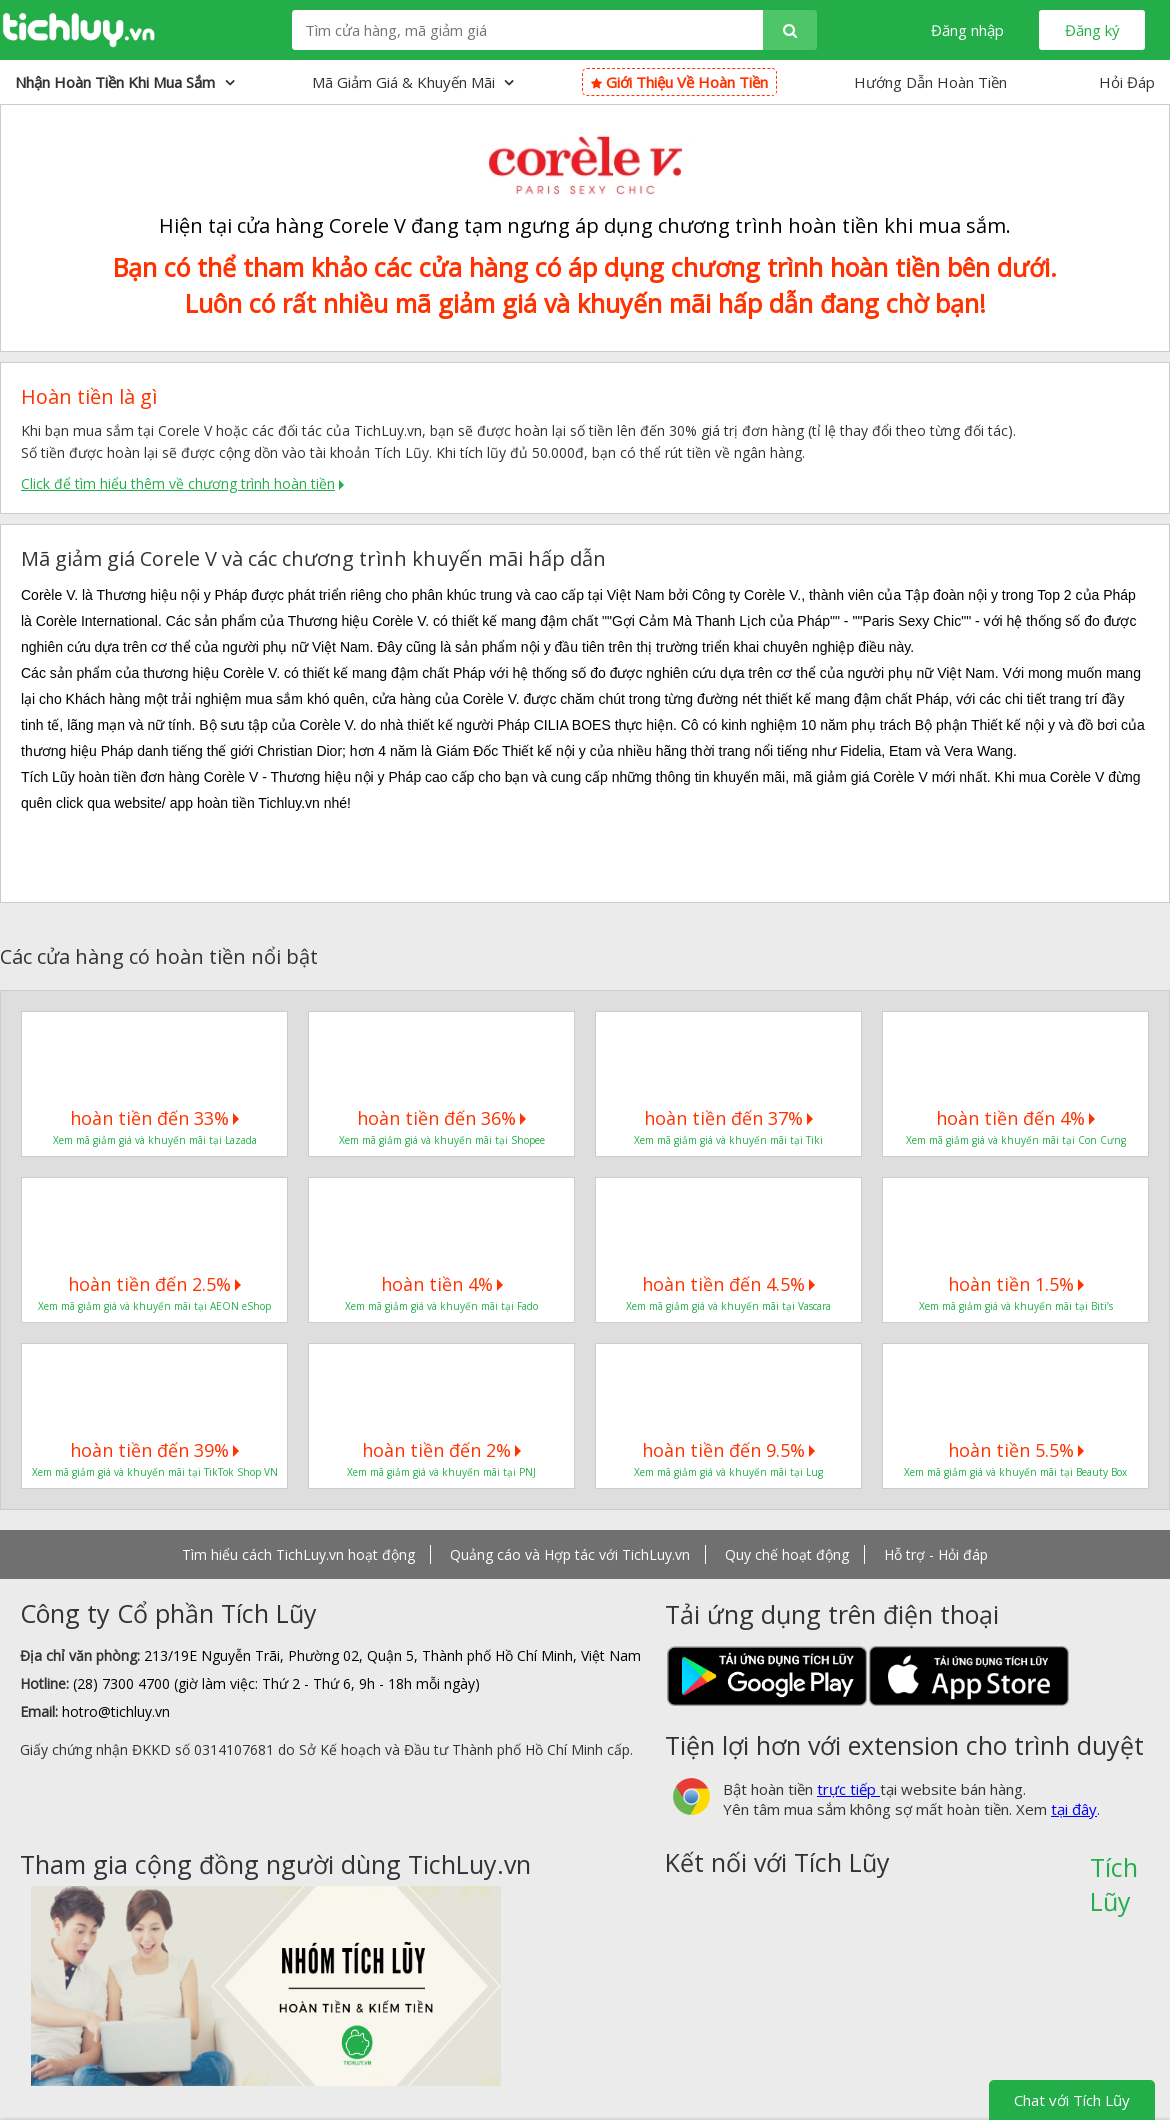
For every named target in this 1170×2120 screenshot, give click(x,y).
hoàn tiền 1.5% (1016, 1284)
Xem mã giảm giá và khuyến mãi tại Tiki (728, 1140)
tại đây (1074, 1809)
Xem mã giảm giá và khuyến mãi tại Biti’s (1016, 1306)
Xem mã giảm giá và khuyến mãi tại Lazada (155, 1140)
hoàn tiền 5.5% (1016, 1450)
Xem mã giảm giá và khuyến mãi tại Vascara (728, 1306)
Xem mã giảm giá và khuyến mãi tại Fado (441, 1306)
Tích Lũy (1114, 1874)
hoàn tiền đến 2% (441, 1450)
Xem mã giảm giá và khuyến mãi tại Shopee (442, 1140)
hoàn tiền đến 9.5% (728, 1450)
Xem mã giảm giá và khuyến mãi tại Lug (728, 1472)
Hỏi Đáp (1127, 82)
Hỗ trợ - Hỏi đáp (936, 1554)
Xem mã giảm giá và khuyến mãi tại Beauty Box (1015, 1472)
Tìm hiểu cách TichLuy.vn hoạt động (298, 1554)
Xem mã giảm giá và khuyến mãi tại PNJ (441, 1472)
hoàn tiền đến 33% (154, 1118)
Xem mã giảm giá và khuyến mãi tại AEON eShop (154, 1306)
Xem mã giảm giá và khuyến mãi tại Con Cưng (1016, 1140)
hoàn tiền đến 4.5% (728, 1284)
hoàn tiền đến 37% (728, 1118)
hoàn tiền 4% (442, 1284)
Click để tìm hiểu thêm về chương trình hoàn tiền (178, 483)
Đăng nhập (967, 30)
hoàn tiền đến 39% (154, 1450)
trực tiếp (848, 1789)
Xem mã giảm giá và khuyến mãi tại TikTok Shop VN (155, 1472)
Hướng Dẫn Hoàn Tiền (930, 82)
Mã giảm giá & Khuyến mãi (413, 82)
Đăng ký (1092, 30)
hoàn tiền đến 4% (1015, 1118)
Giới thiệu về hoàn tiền (679, 82)
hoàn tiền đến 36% (441, 1118)
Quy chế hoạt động (787, 1554)
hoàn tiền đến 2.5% (154, 1284)
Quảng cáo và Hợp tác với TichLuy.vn (570, 1554)
